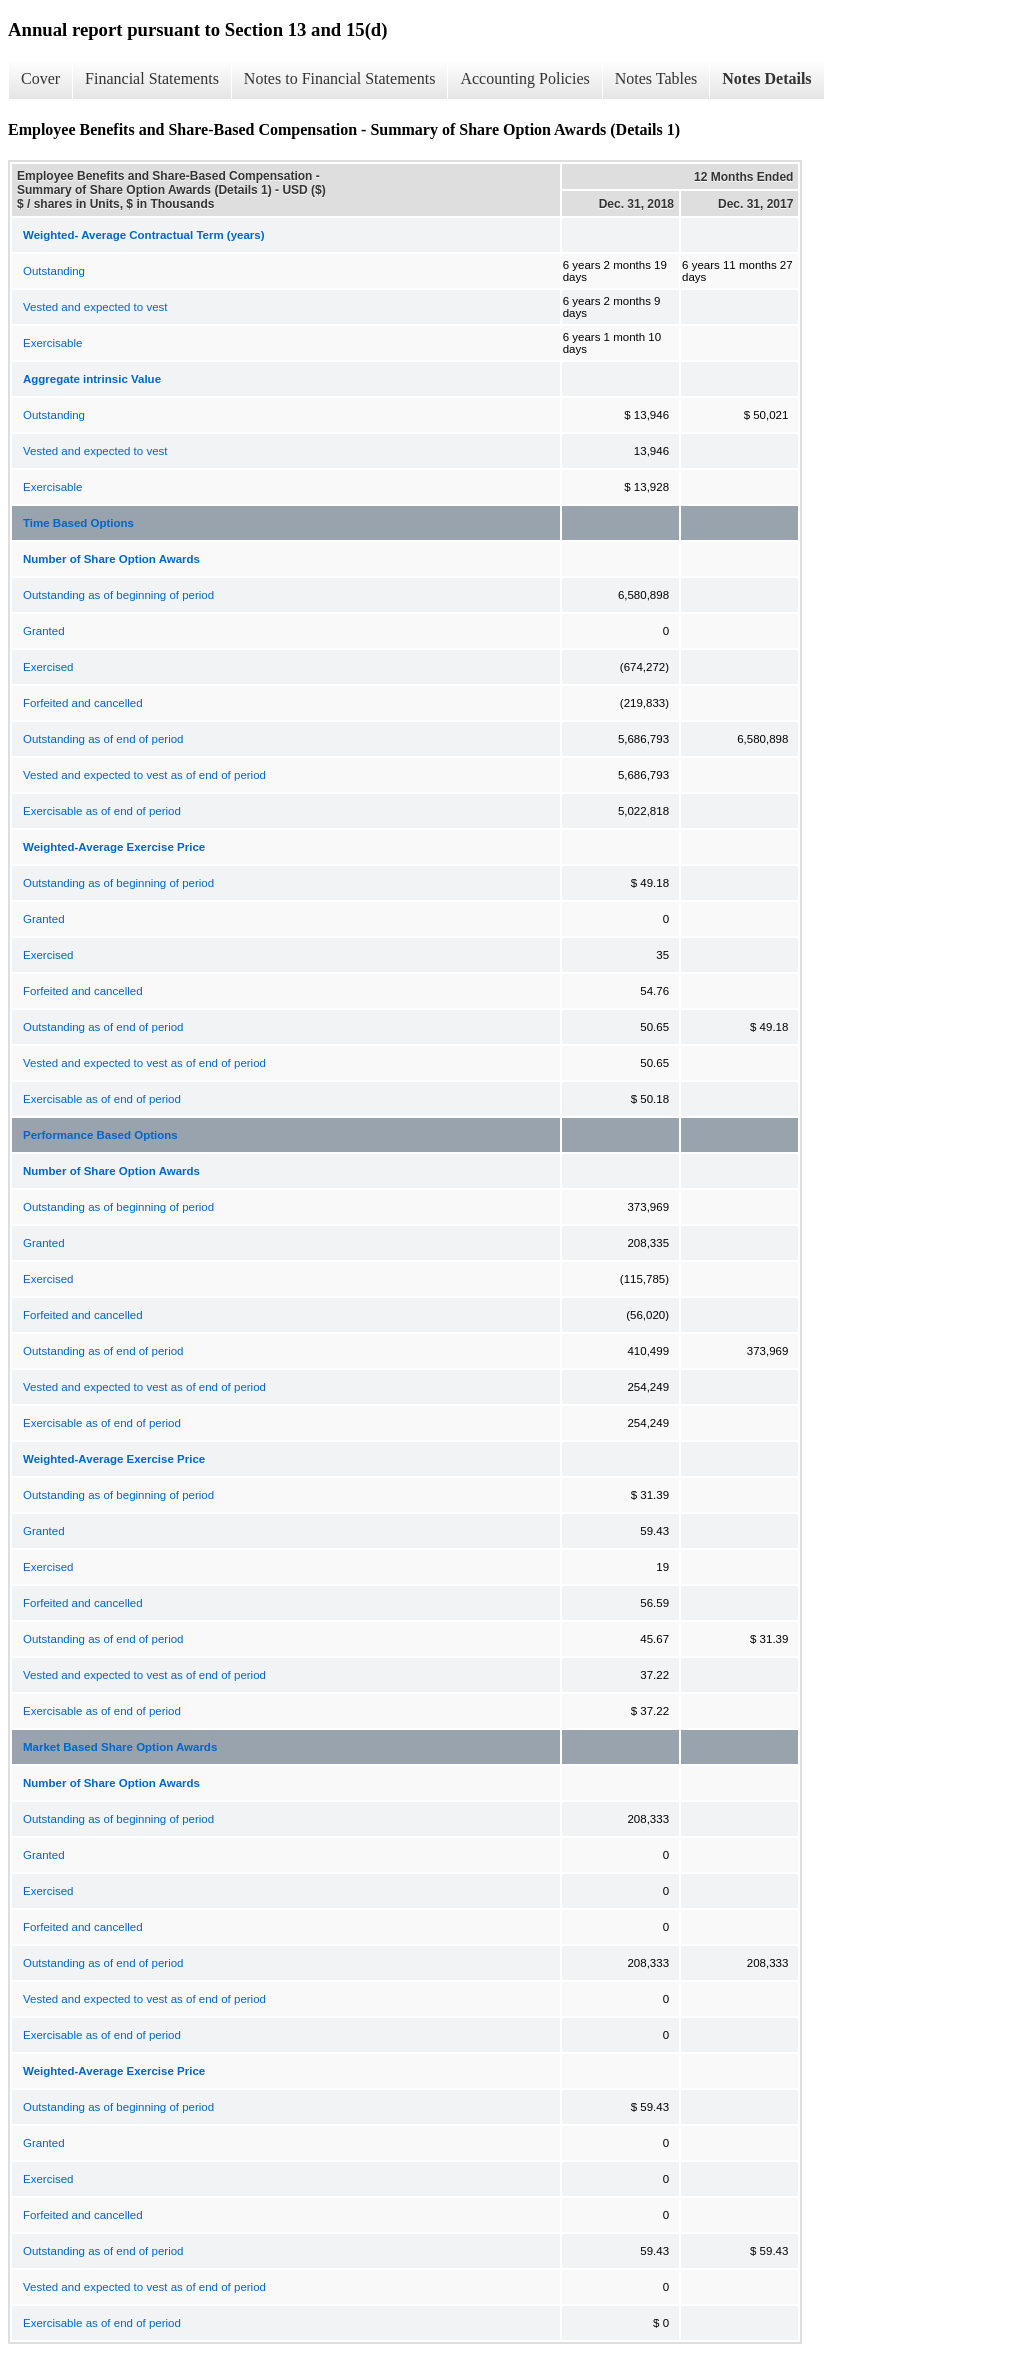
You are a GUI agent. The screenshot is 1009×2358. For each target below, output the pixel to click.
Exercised (48, 667)
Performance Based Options (100, 1135)
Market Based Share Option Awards (120, 1747)
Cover (40, 78)
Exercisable (52, 343)
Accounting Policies (524, 78)
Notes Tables (656, 78)
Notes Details (766, 78)
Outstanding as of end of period (103, 739)
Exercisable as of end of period (102, 811)
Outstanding (54, 271)
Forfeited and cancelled (83, 703)
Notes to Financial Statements (340, 78)
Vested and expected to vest (95, 307)
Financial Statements (152, 78)
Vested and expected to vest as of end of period (144, 775)
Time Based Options (78, 523)
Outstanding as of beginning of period (118, 595)
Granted (44, 631)
